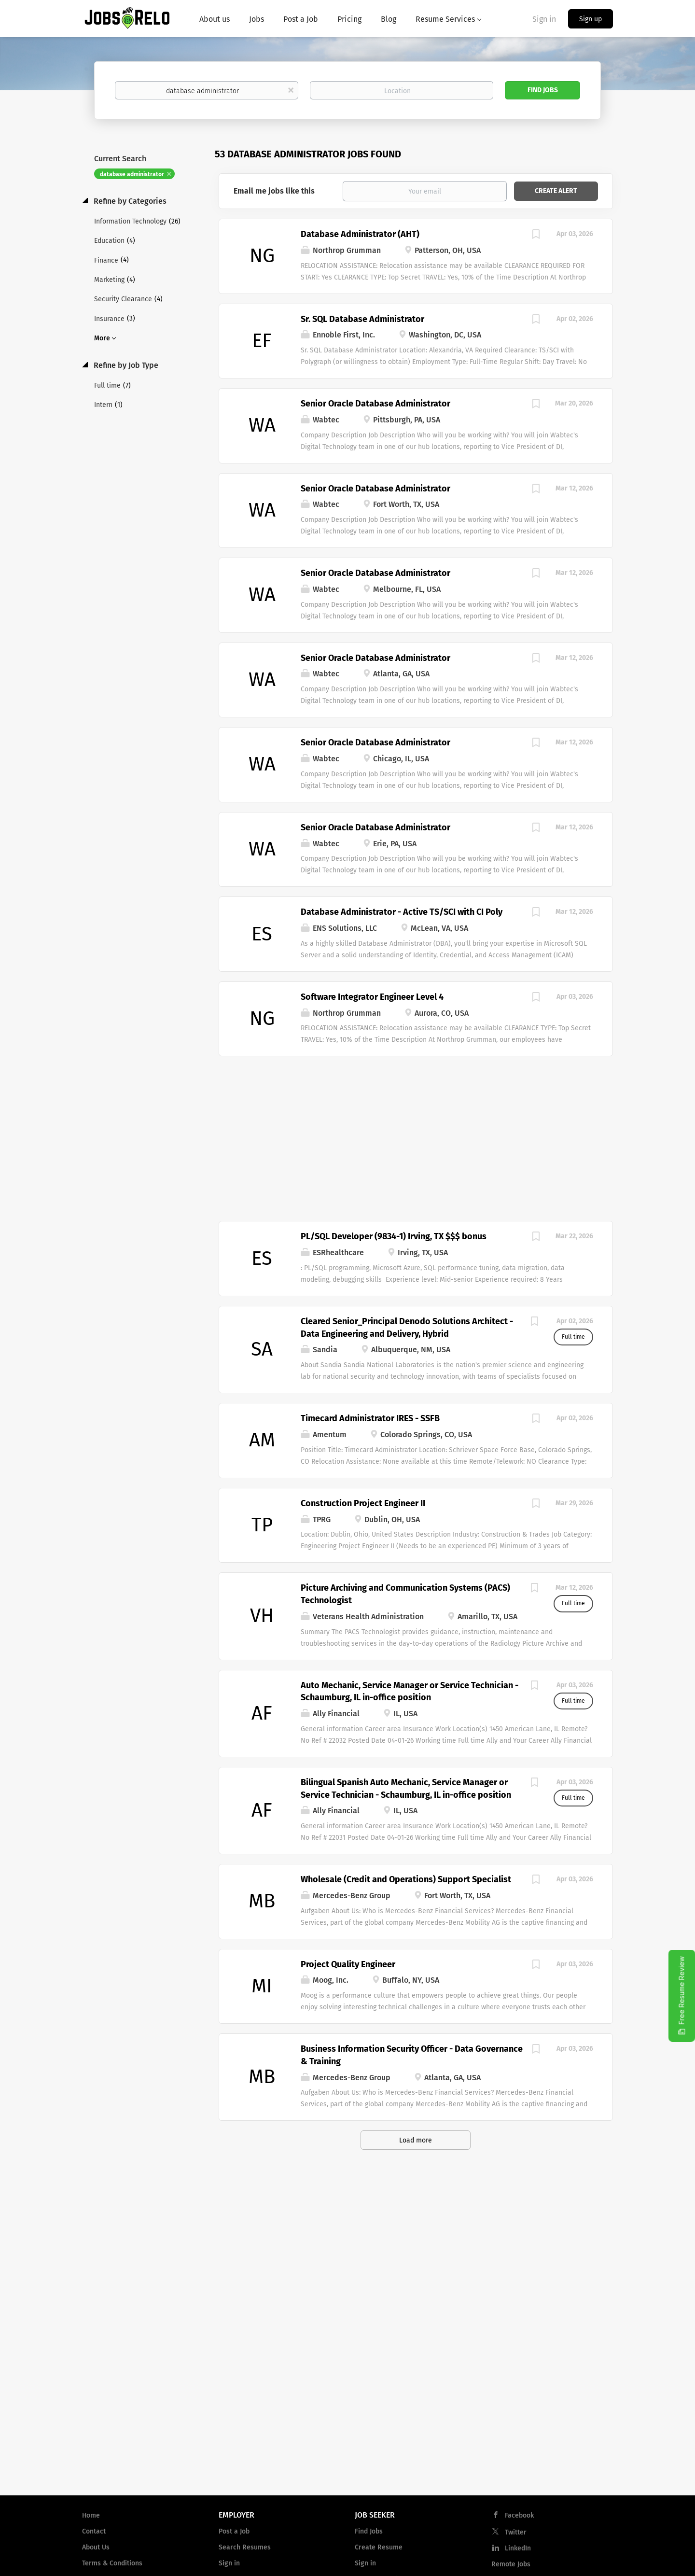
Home (91, 2515)
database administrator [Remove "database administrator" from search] (132, 174)
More (102, 338)
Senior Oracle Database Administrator (375, 403)
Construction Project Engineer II (363, 1503)
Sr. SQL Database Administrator (362, 319)
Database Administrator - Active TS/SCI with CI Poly (401, 912)
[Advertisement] (416, 1133)
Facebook (519, 2515)
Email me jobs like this (274, 191)
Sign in (544, 19)
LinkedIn (518, 2548)
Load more (415, 2140)
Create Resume (379, 2547)
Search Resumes (245, 2547)
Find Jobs (543, 90)
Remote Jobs (510, 2564)
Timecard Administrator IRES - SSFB (370, 1418)
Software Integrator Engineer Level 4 (372, 997)
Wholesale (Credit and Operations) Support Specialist (406, 1879)
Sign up (590, 19)
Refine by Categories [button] (129, 201)
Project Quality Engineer (348, 1964)
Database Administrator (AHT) (360, 234)
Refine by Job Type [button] (125, 365)
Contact (94, 2531)
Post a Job (234, 2531)
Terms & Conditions (112, 2563)
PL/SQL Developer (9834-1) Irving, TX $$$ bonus (393, 1236)
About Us (96, 2547)
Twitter (516, 2532)
